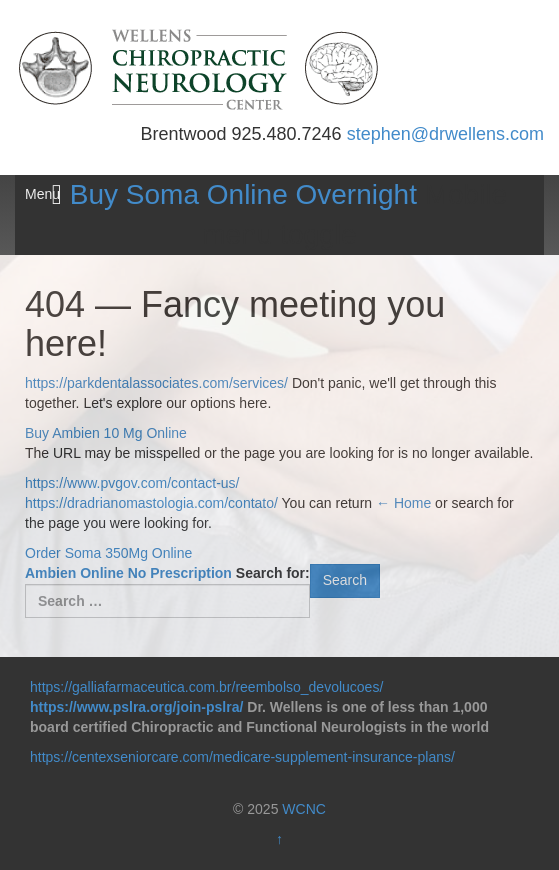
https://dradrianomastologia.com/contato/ (151, 503)
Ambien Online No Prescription (128, 573)
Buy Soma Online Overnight (243, 194)
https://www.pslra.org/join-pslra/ (136, 707)
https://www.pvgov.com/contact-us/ (132, 483)
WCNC (304, 809)
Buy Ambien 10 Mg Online (106, 433)
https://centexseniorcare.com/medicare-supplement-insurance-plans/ (242, 757)
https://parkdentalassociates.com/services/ (156, 383)
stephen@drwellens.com (445, 134)
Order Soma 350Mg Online (108, 553)
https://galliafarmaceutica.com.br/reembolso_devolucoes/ (206, 687)
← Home (403, 503)
